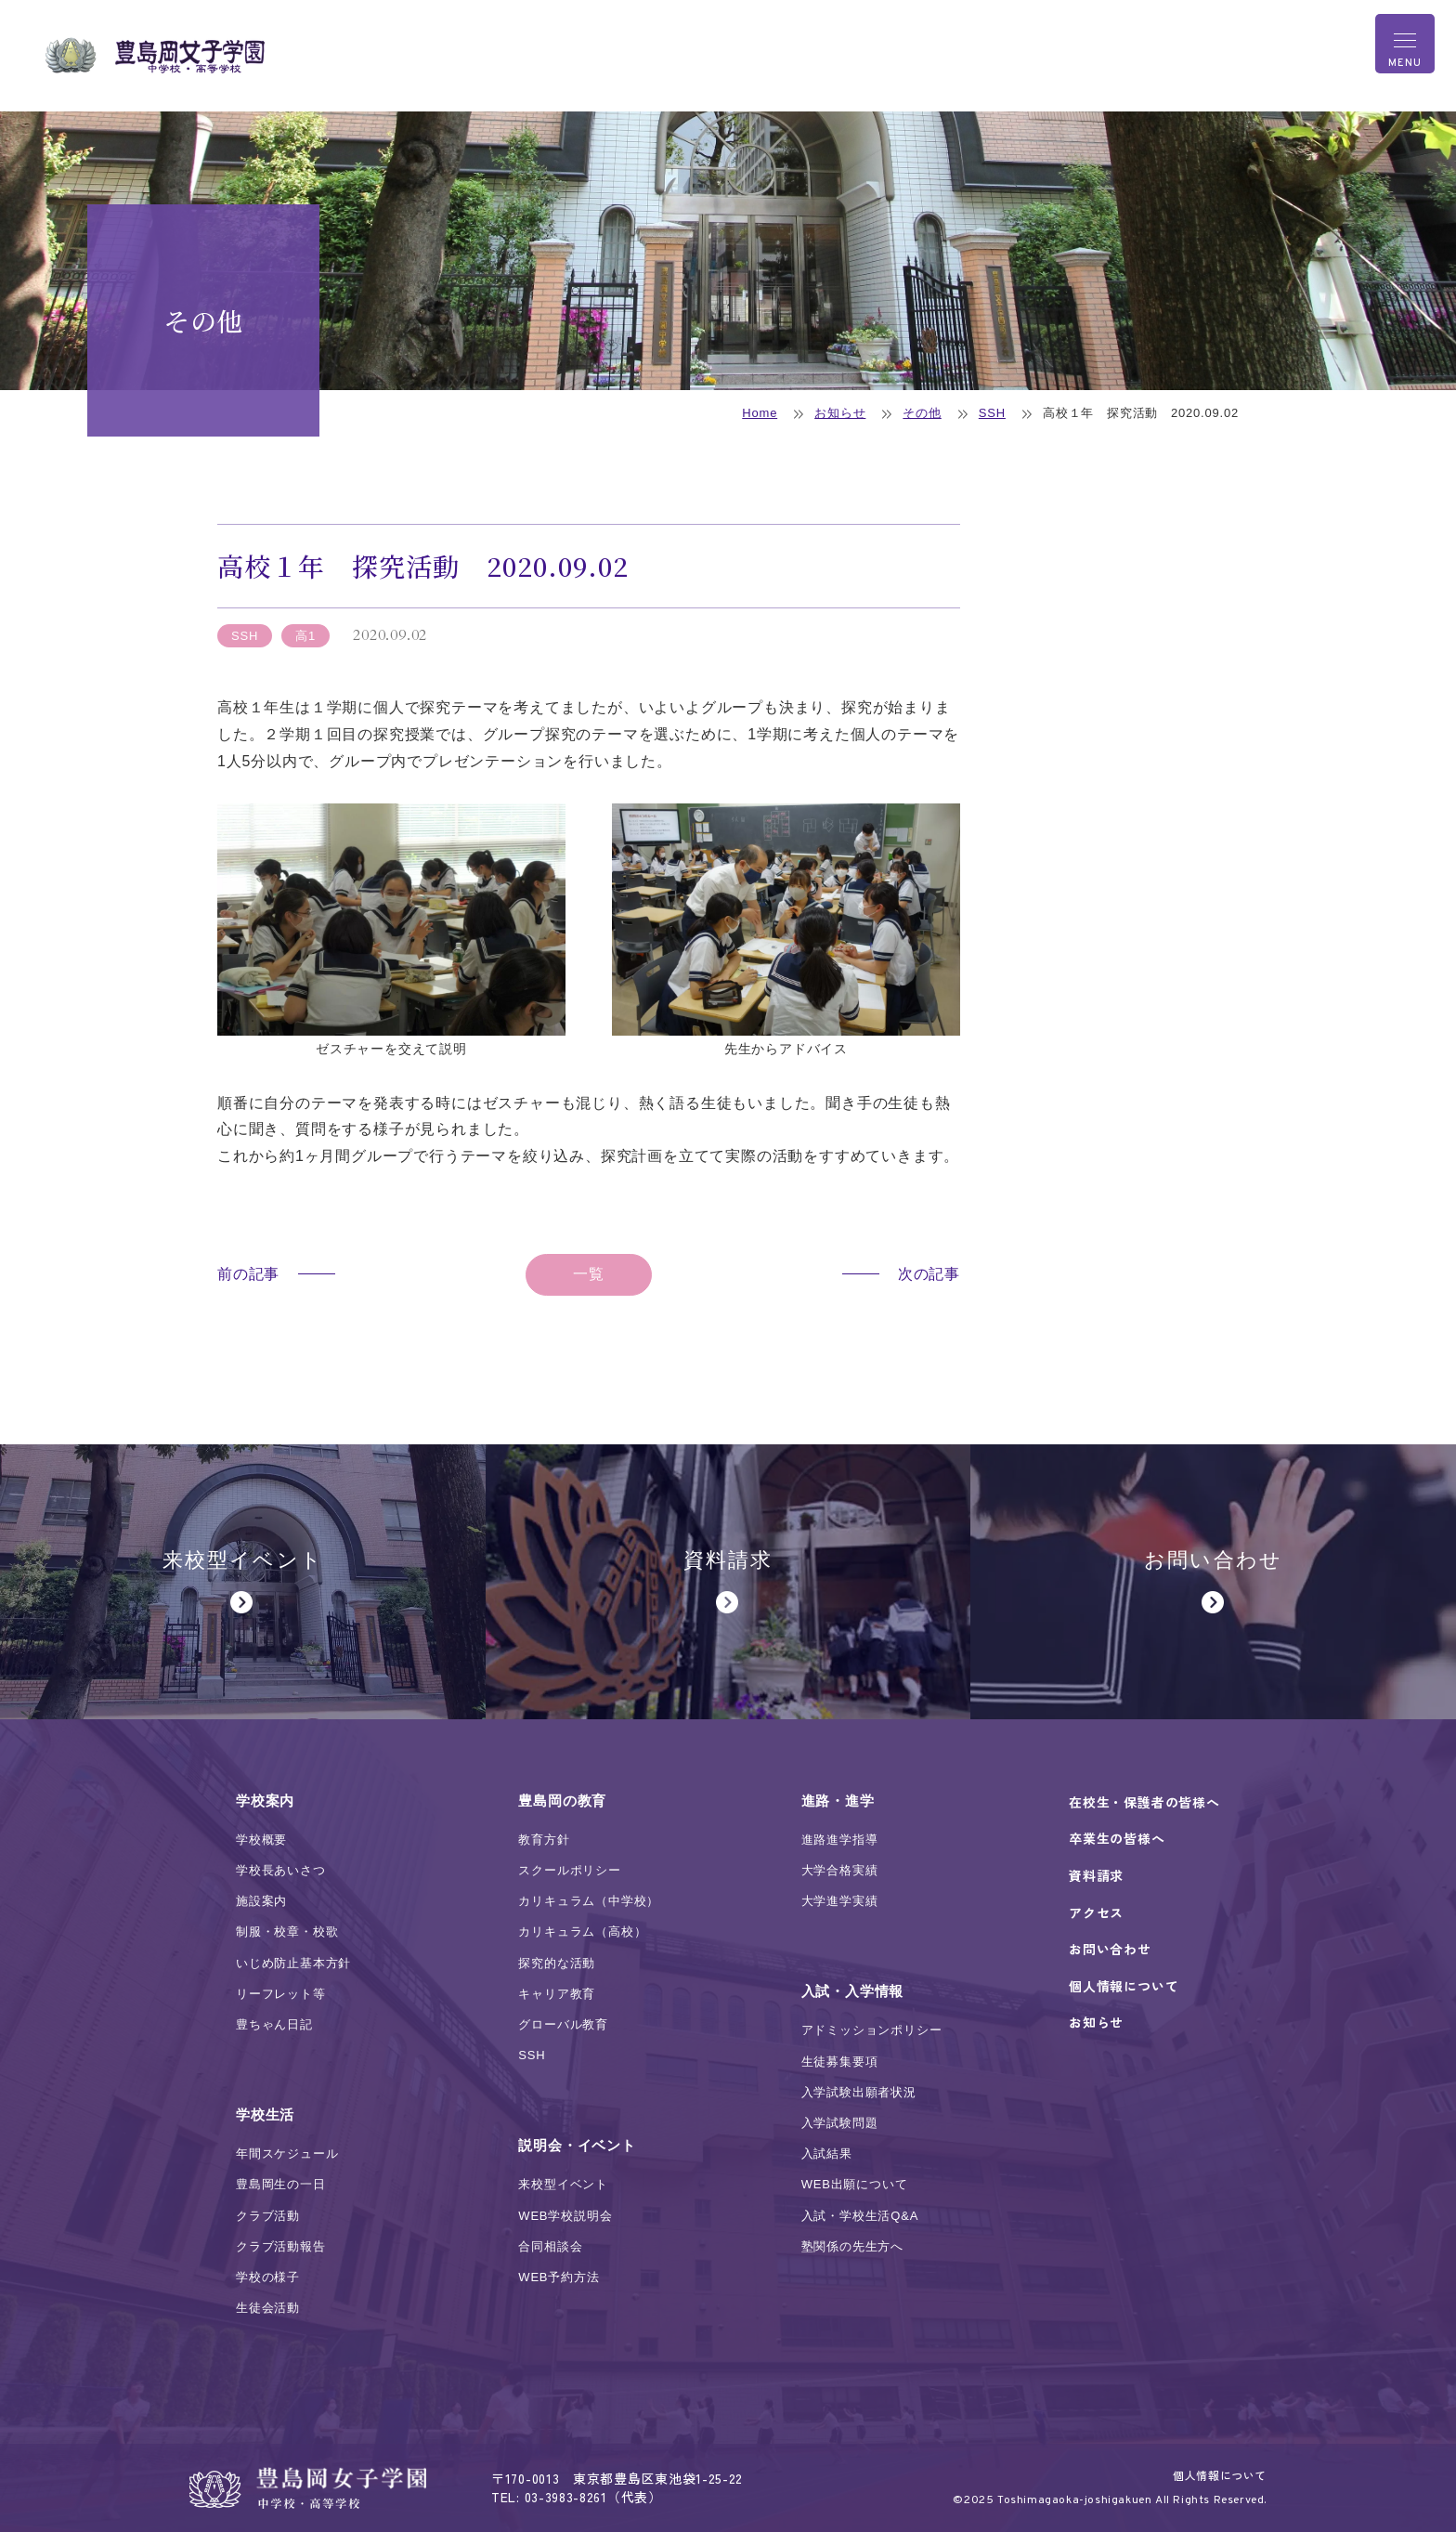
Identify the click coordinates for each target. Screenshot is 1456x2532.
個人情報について (1220, 2475)
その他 (922, 413)
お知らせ (839, 413)
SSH (992, 413)
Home (759, 413)
